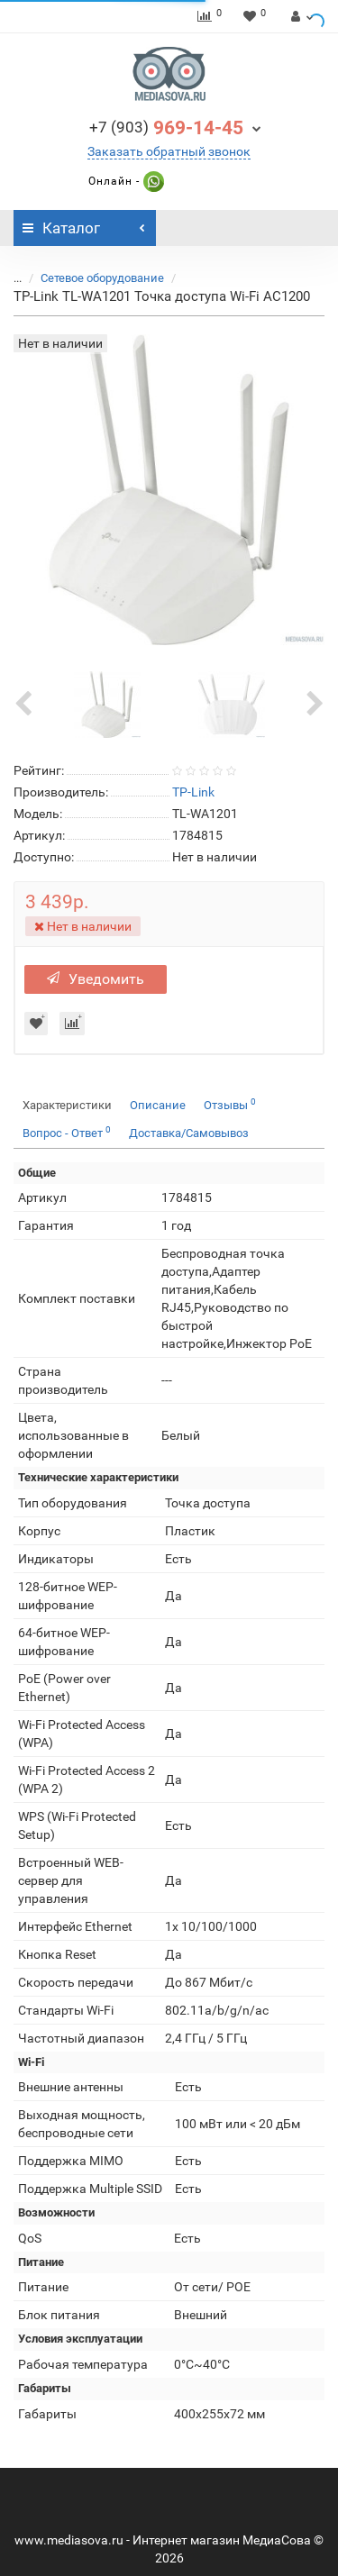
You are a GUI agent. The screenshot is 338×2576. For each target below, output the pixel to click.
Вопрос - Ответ (67, 1132)
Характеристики (67, 1105)
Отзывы (230, 1104)
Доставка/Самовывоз (189, 1133)
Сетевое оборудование (102, 278)
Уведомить (95, 979)
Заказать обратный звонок (169, 151)
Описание (158, 1105)
